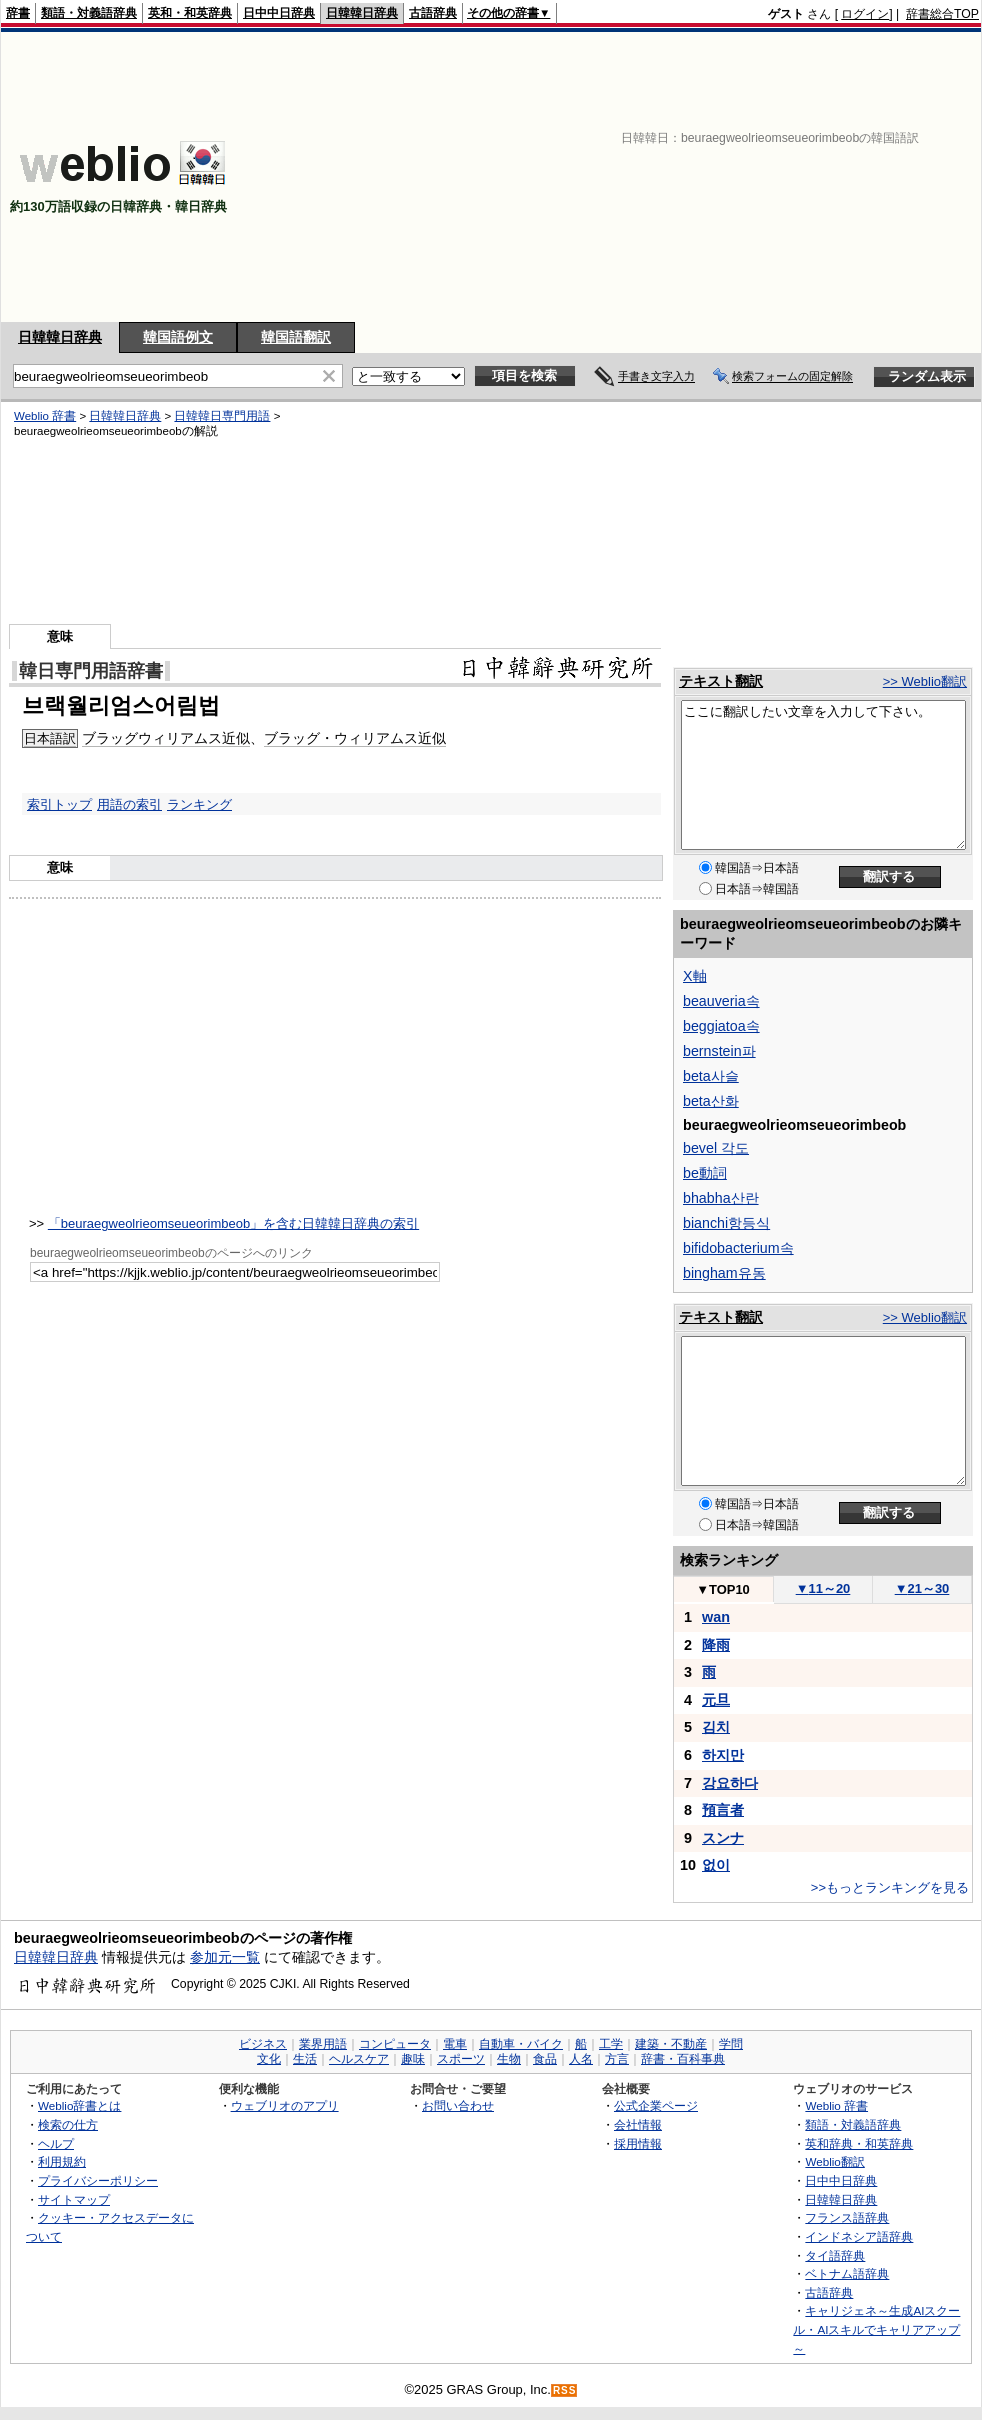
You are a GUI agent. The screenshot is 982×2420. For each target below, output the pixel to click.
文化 (269, 2059)
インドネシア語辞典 (859, 2236)
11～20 (823, 1588)
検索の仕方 (68, 2124)
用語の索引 (129, 804)
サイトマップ (74, 2199)
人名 (581, 2059)
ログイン (865, 14)
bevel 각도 (716, 1148)
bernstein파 (719, 1051)
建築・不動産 (671, 2044)
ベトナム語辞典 (847, 2273)
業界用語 (323, 2044)
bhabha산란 (721, 1198)
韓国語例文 (178, 337)
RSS (565, 2390)
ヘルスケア (359, 2059)
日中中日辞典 (279, 13)
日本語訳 (50, 738)
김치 (716, 1727)
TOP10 (723, 1589)
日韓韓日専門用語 (222, 416)
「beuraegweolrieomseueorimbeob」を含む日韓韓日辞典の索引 (233, 1223)
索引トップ (59, 804)
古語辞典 (433, 13)
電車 (455, 2044)
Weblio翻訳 (834, 2161)
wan (716, 1617)
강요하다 (730, 1783)
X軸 (695, 976)
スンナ (723, 1838)
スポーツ (461, 2059)
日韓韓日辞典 (362, 13)
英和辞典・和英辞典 (859, 2143)
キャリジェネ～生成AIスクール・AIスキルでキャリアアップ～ (876, 2329)
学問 (731, 2044)
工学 (611, 2044)
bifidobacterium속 (738, 1248)
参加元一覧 (225, 1957)
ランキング (199, 804)
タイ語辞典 (835, 2255)
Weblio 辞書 (45, 416)
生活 (305, 2059)
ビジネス (263, 2044)
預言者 (723, 1810)
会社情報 (638, 2124)
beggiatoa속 (721, 1026)
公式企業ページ (656, 2105)
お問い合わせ (458, 2105)
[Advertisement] (720, 177)
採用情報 (638, 2143)
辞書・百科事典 (683, 2059)
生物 (509, 2059)
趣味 (413, 2059)
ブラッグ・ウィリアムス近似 (355, 738)
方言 (617, 2059)
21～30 (922, 1588)
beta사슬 (711, 1076)
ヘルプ (56, 2143)
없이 (716, 1865)
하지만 (723, 1755)
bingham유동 (724, 1273)
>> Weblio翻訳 (925, 681)
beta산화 (711, 1101)
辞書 (18, 13)
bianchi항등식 (726, 1223)
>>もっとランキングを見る (890, 1887)
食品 (545, 2059)
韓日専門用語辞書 (91, 671)
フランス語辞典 (847, 2217)
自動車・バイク (521, 2044)
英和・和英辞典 (190, 13)
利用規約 (62, 2161)
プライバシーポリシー (98, 2180)
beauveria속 (721, 1001)
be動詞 (705, 1173)
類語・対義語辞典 (89, 13)
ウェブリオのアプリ (285, 2105)
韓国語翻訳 (296, 337)
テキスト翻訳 (721, 681)
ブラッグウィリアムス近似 (166, 738)
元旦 (716, 1700)
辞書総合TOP (942, 14)
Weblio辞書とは (79, 2105)
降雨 (716, 1645)
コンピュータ (395, 2044)
